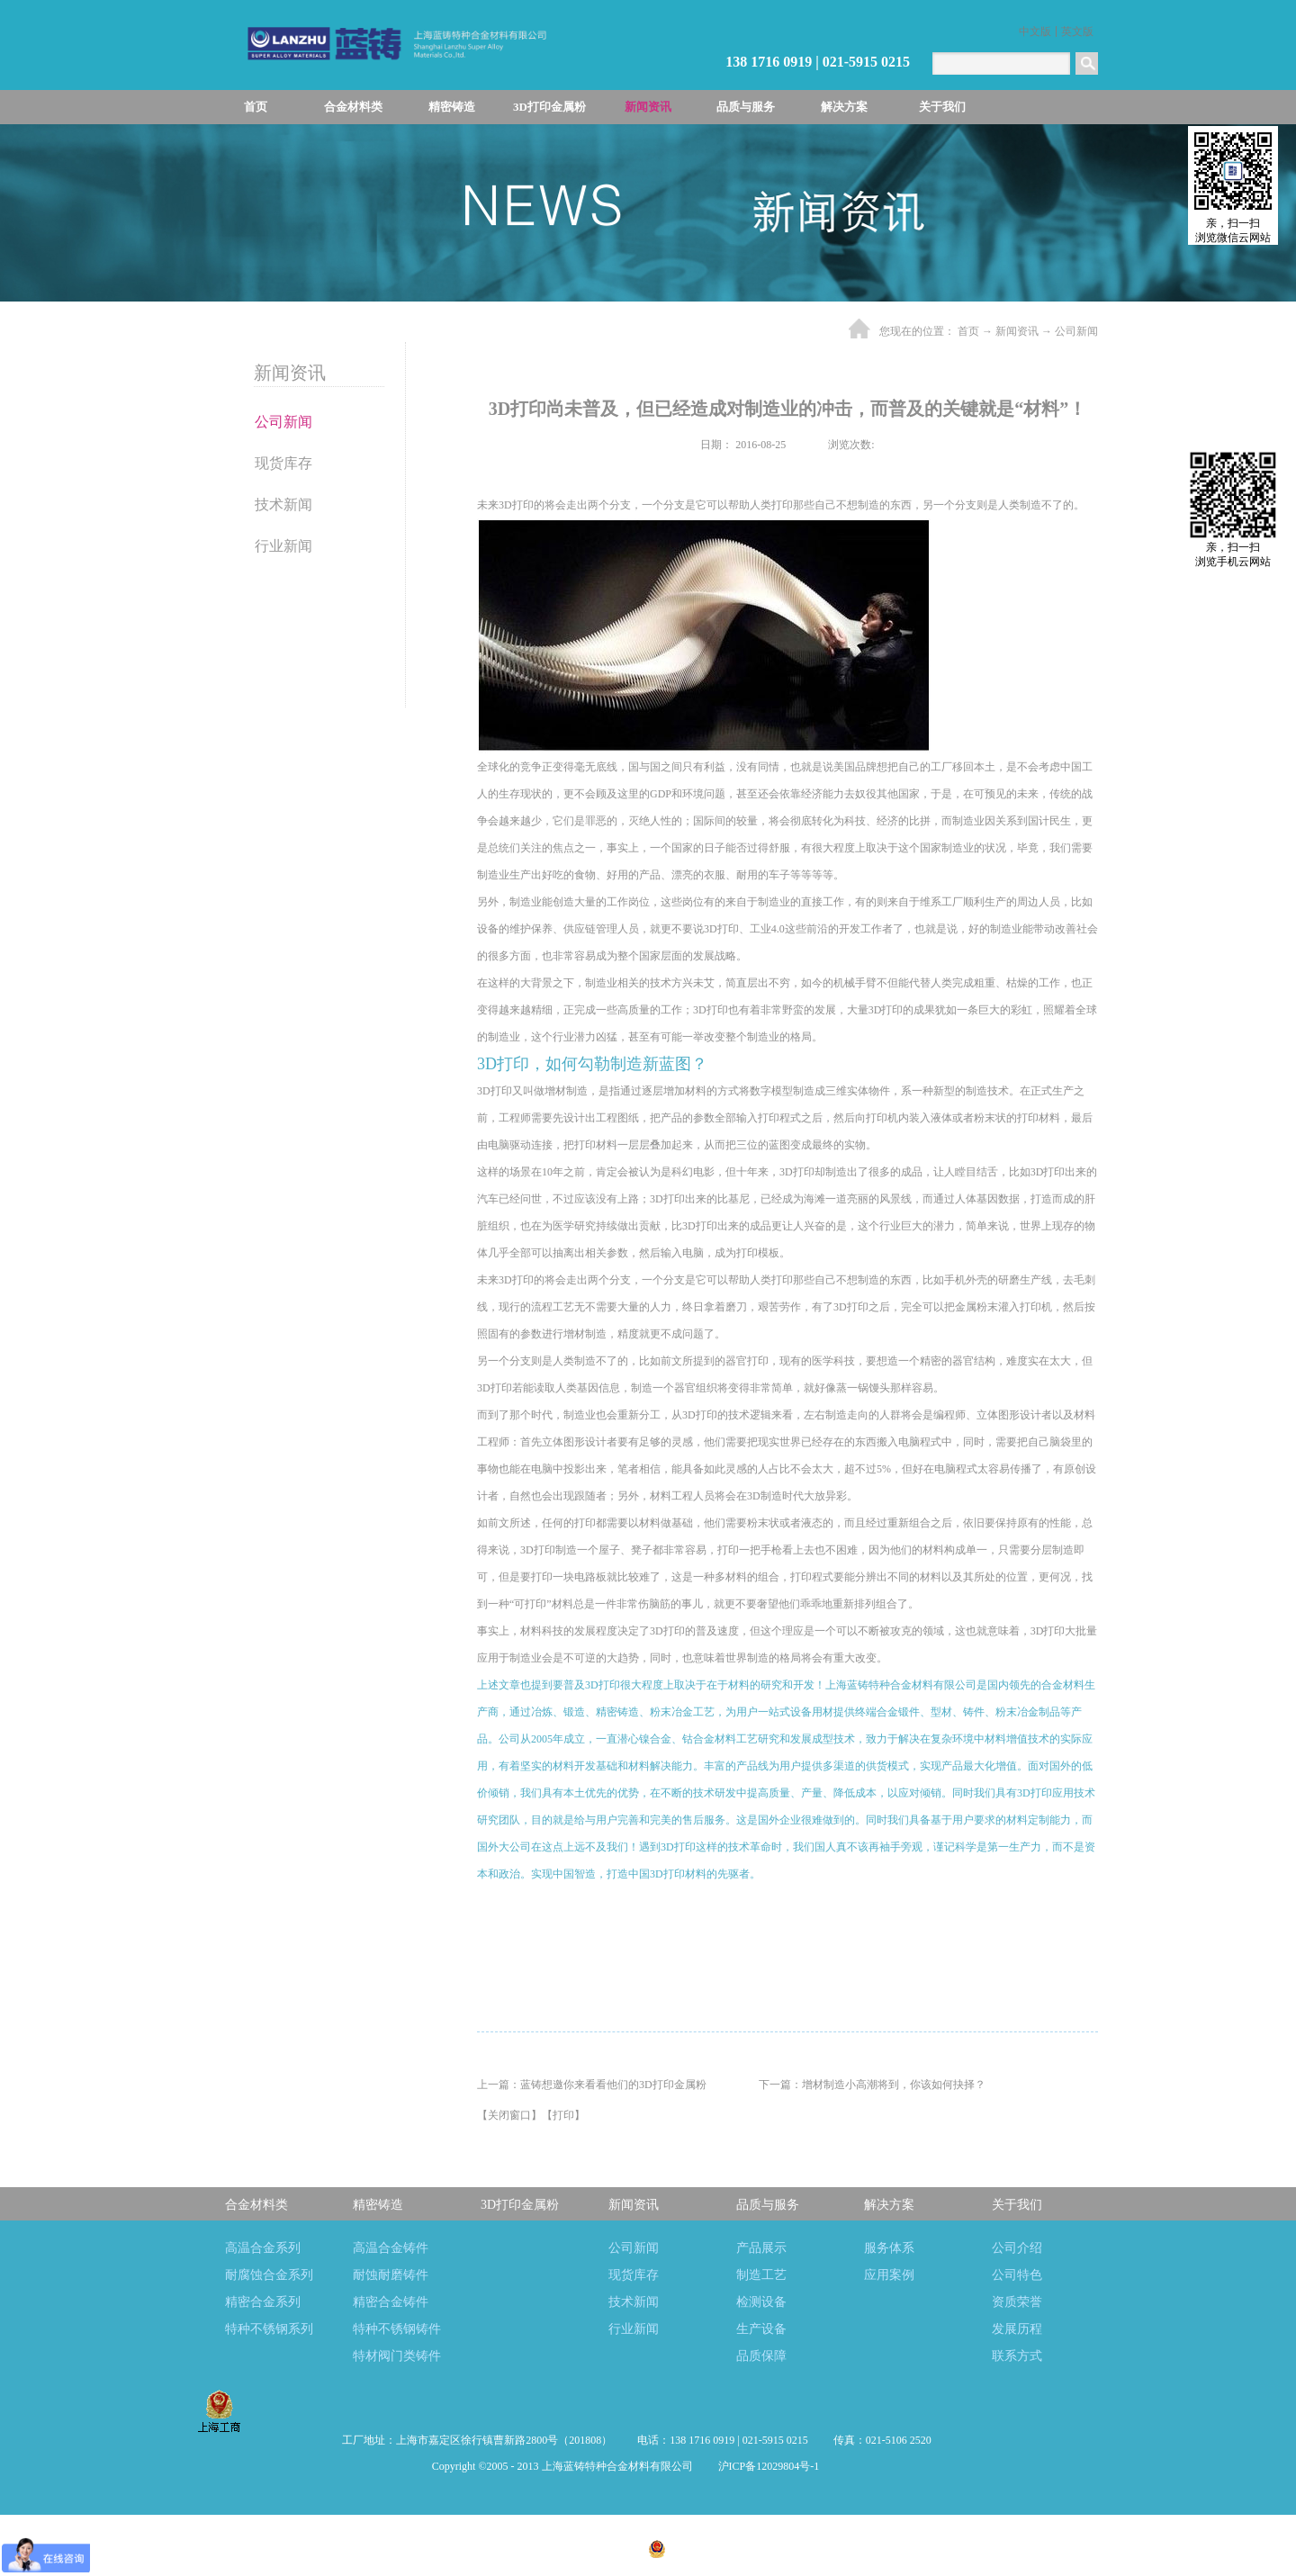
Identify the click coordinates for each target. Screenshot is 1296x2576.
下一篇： (872, 2084)
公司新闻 (1076, 331)
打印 (563, 2115)
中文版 (1035, 31)
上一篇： (591, 2084)
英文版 (1077, 31)
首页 (255, 106)
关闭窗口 (509, 2115)
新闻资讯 (1017, 331)
